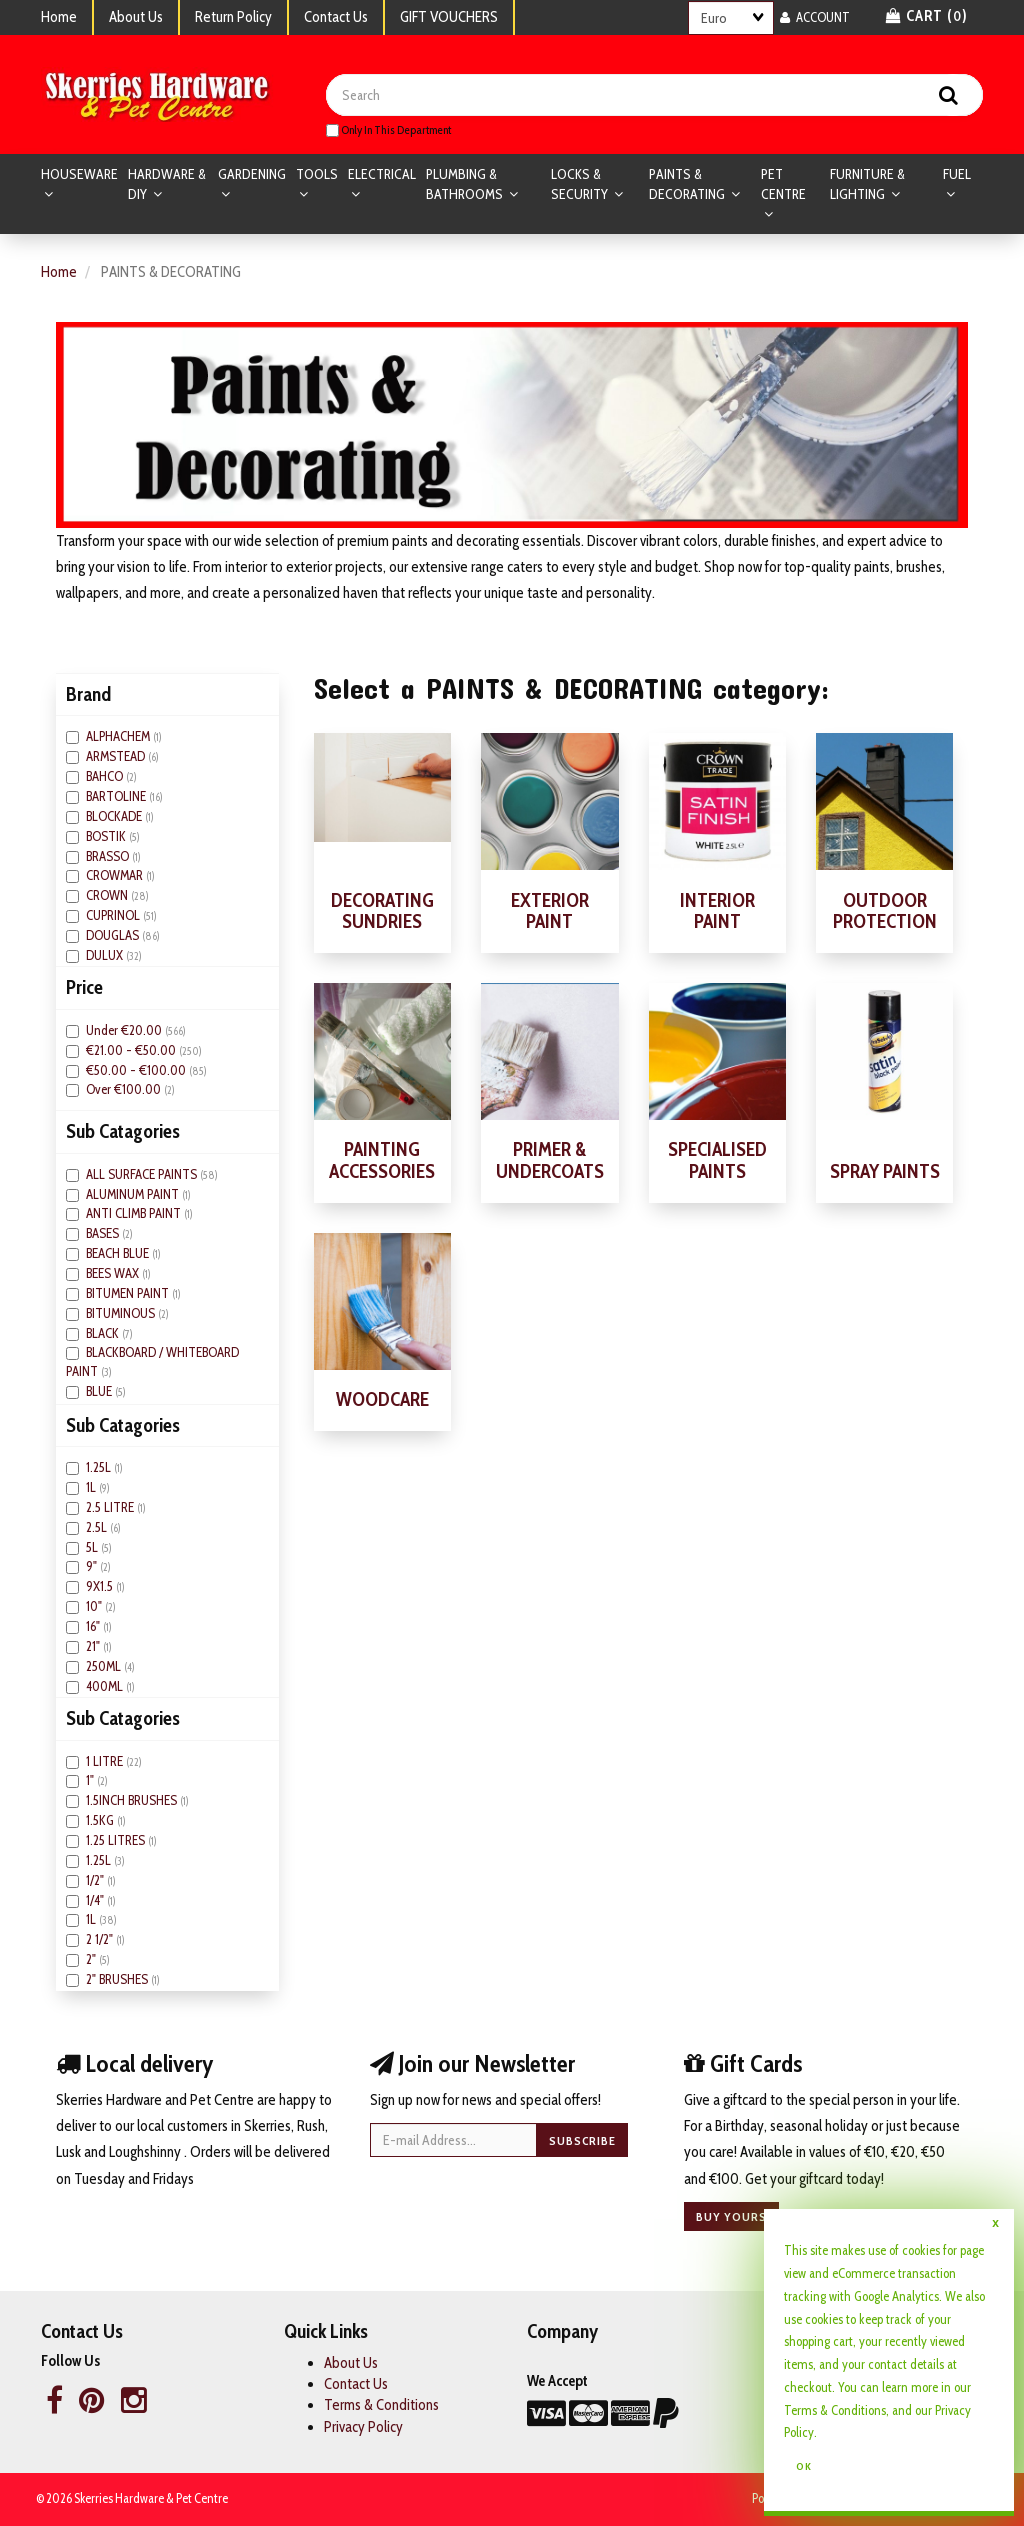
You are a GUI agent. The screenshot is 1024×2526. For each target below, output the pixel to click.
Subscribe (582, 2140)
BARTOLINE (117, 797)
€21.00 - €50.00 (132, 1050)
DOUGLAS (114, 936)
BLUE (100, 1392)
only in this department (388, 130)
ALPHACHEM (119, 737)
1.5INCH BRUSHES (133, 1801)
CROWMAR (116, 876)
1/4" (96, 1900)
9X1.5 (101, 1587)
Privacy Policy (363, 2428)
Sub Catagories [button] (123, 1132)
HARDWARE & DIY (167, 185)
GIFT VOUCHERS (449, 17)
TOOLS (317, 175)
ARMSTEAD (117, 757)
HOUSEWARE (79, 175)
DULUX (106, 956)
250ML (105, 1667)
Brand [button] (88, 695)
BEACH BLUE (119, 1254)
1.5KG (101, 1821)
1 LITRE (106, 1761)
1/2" (96, 1881)
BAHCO (106, 777)
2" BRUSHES (118, 1980)
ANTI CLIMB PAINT (135, 1214)
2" (92, 1960)
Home (59, 17)
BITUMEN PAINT (129, 1294)
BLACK (104, 1333)
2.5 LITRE (111, 1508)
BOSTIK (107, 836)
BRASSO (109, 856)
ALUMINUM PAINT (134, 1194)
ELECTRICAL (382, 175)
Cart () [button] (927, 16)
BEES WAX (114, 1274)
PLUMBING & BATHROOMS (466, 185)
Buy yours (731, 2217)
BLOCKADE (115, 817)
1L (92, 1488)
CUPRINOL (114, 916)
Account (815, 17)
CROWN (108, 896)
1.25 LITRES (117, 1841)
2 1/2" (101, 1940)
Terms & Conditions (381, 2406)
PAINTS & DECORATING (688, 185)
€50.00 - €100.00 (137, 1070)
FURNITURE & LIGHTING (867, 185)
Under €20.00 (125, 1031)
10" (95, 1607)
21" (94, 1647)
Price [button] (84, 988)
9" (93, 1567)
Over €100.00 (125, 1090)
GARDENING (252, 175)
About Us (136, 17)
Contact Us (336, 17)
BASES (104, 1234)
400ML (106, 1686)
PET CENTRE (783, 185)
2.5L (98, 1528)
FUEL (957, 175)
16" (94, 1627)
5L (93, 1547)
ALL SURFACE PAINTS (143, 1175)
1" (91, 1781)
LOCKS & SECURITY (581, 185)
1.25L (100, 1468)
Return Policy (233, 17)
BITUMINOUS (122, 1314)
